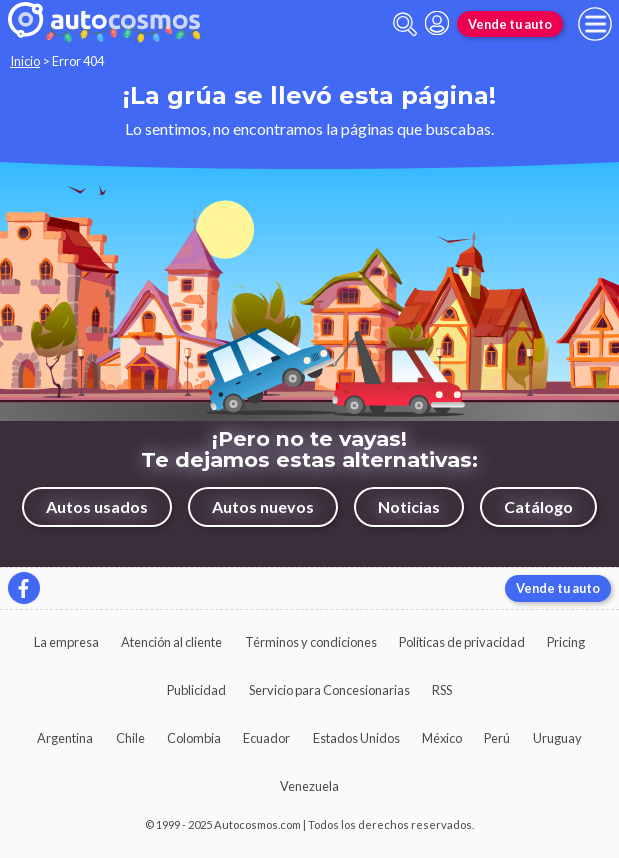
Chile (130, 738)
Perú (497, 738)
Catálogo (538, 506)
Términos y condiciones (311, 642)
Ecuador (266, 738)
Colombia (194, 738)
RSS (442, 690)
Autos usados (97, 506)
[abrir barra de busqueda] (405, 24)
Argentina (65, 738)
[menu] (595, 24)
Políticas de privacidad (462, 642)
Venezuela (309, 786)
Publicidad (196, 690)
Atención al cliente (171, 642)
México (442, 738)
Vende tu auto (510, 24)
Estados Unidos (356, 738)
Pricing (566, 642)
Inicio (25, 61)
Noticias (409, 506)
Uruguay (557, 738)
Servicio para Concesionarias (329, 690)
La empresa (66, 642)
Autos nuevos (263, 506)
